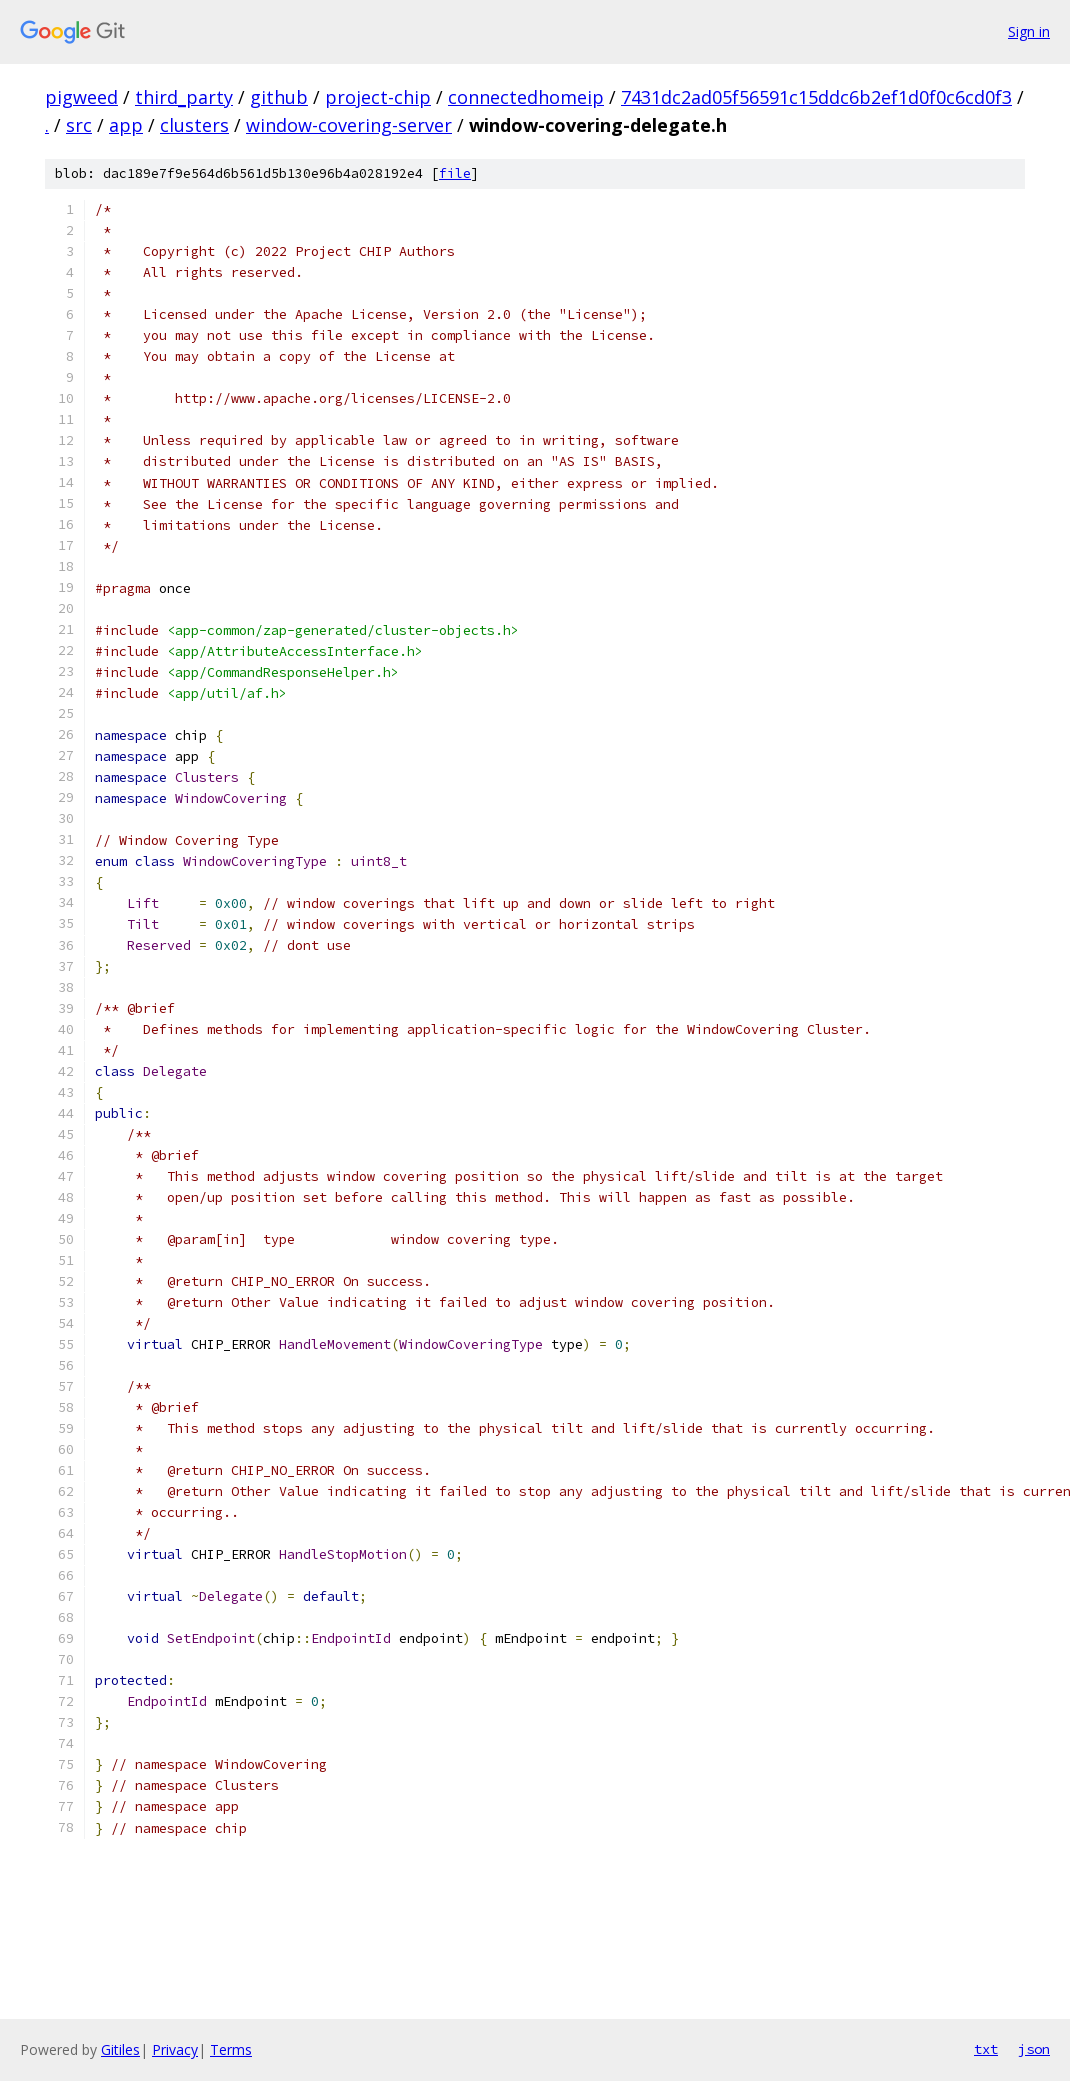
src (79, 125)
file (455, 173)
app (126, 125)
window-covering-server (349, 125)
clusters (194, 125)
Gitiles (120, 2049)
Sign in (1029, 31)
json (1034, 2049)
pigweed (81, 97)
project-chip (378, 97)
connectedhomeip (526, 97)
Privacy (175, 2049)
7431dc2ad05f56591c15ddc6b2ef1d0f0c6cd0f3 (816, 97)
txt (986, 2049)
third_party (184, 97)
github (279, 97)
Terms (231, 2049)
